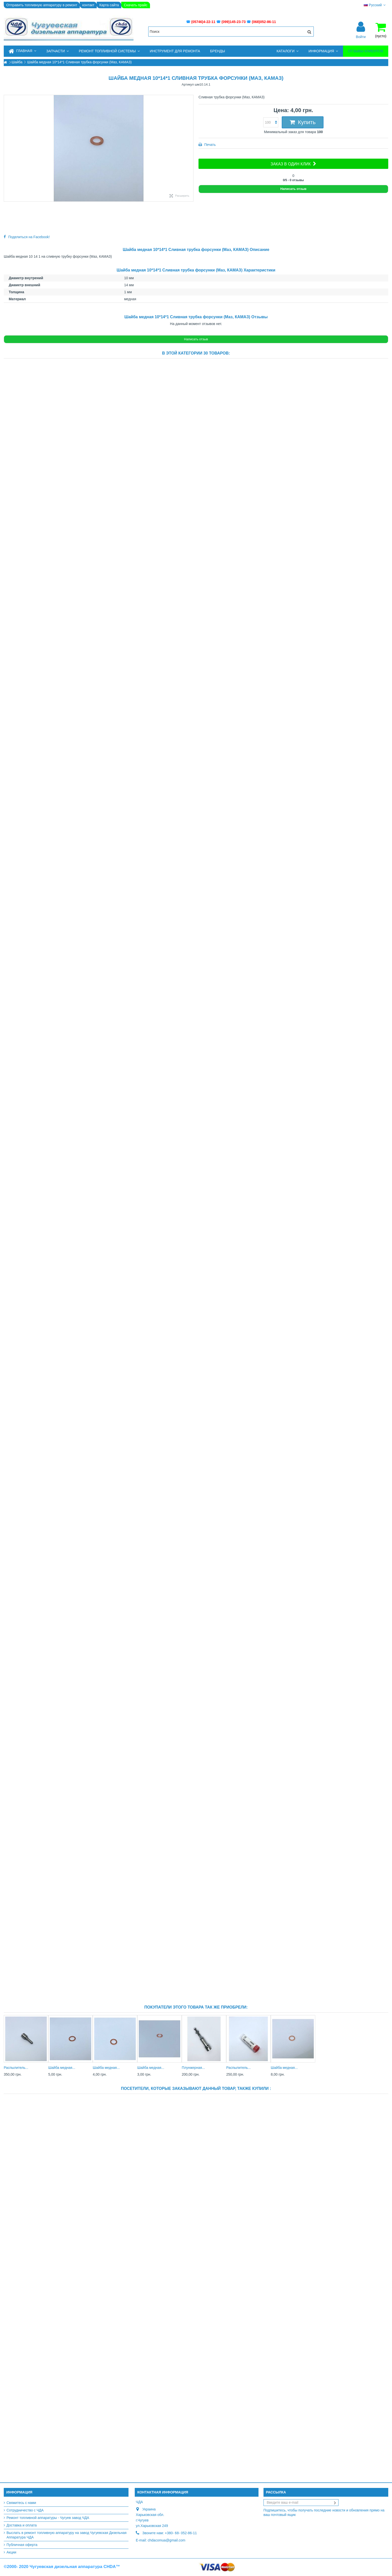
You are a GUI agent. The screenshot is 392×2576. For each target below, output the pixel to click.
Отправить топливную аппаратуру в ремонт (41, 5)
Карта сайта (109, 5)
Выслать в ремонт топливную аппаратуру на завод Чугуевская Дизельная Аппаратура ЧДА (66, 2535)
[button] (57, 51)
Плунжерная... (193, 2068)
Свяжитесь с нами (21, 2503)
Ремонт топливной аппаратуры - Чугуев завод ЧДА (47, 2518)
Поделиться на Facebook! (29, 237)
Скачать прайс (135, 5)
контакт (88, 5)
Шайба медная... (61, 2068)
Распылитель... (16, 2068)
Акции (11, 2552)
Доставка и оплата (21, 2525)
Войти (361, 36)
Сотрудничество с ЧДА (25, 2510)
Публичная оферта (22, 2545)
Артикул (188, 84)
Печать (209, 145)
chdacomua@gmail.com (166, 2540)
